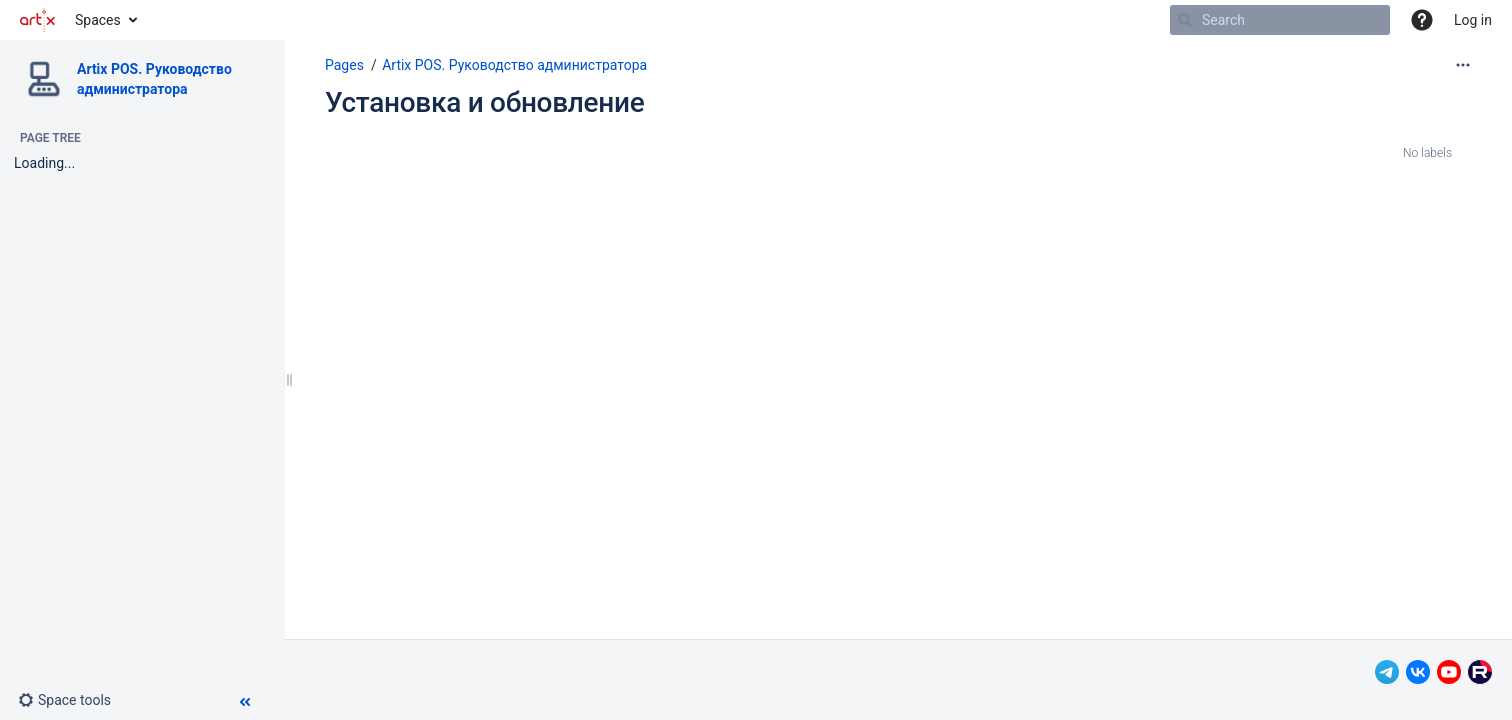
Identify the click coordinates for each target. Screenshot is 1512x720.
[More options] (1463, 65)
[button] (1422, 20)
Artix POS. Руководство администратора (514, 65)
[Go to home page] (37, 20)
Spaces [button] (98, 20)
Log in (1473, 20)
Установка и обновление (484, 102)
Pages (344, 65)
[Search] (1185, 20)
